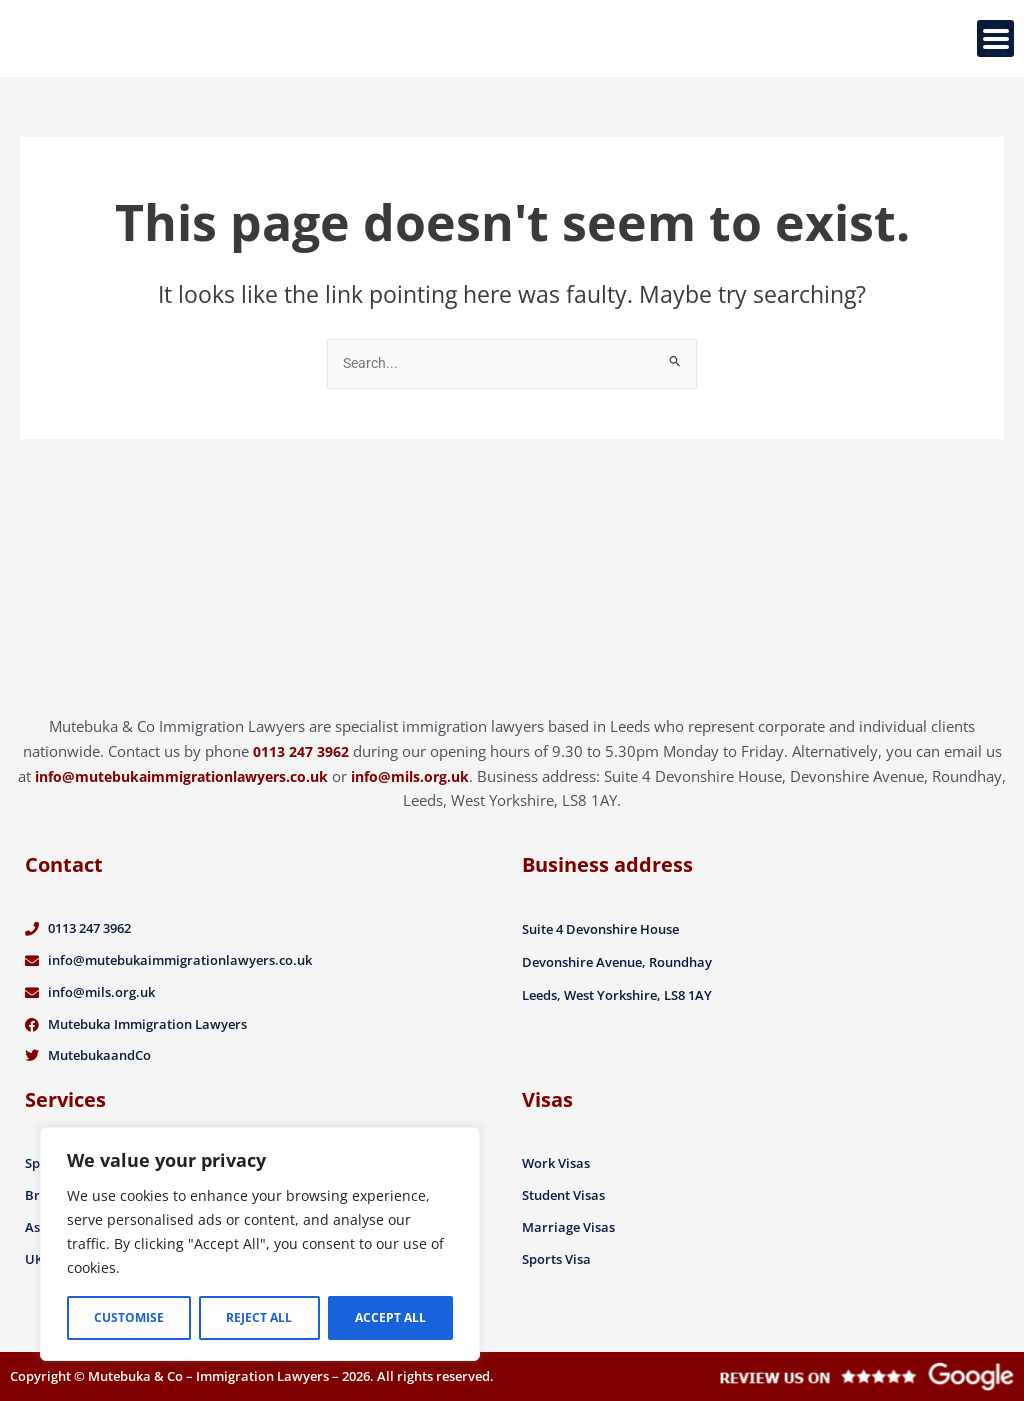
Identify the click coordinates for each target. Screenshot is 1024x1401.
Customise (129, 1317)
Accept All (390, 1317)
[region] (260, 1244)
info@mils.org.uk (463, 768)
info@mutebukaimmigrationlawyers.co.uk (217, 768)
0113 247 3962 (300, 743)
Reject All (259, 1317)
